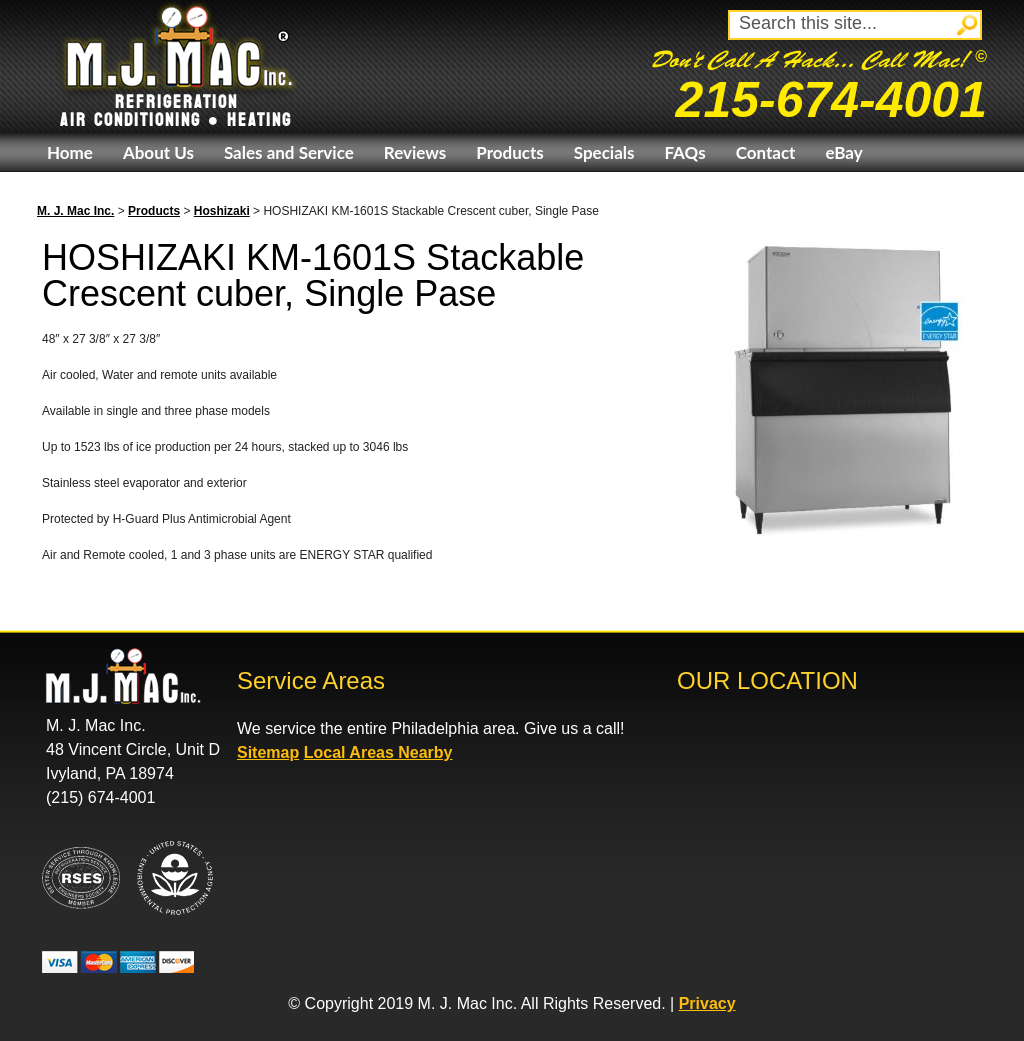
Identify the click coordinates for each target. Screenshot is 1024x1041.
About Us (158, 152)
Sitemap (268, 752)
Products (509, 152)
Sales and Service (289, 152)
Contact (766, 152)
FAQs (684, 152)
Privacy (707, 1003)
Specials (604, 152)
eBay (843, 152)
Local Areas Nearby (378, 752)
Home (70, 152)
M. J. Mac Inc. (75, 211)
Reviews (415, 152)
